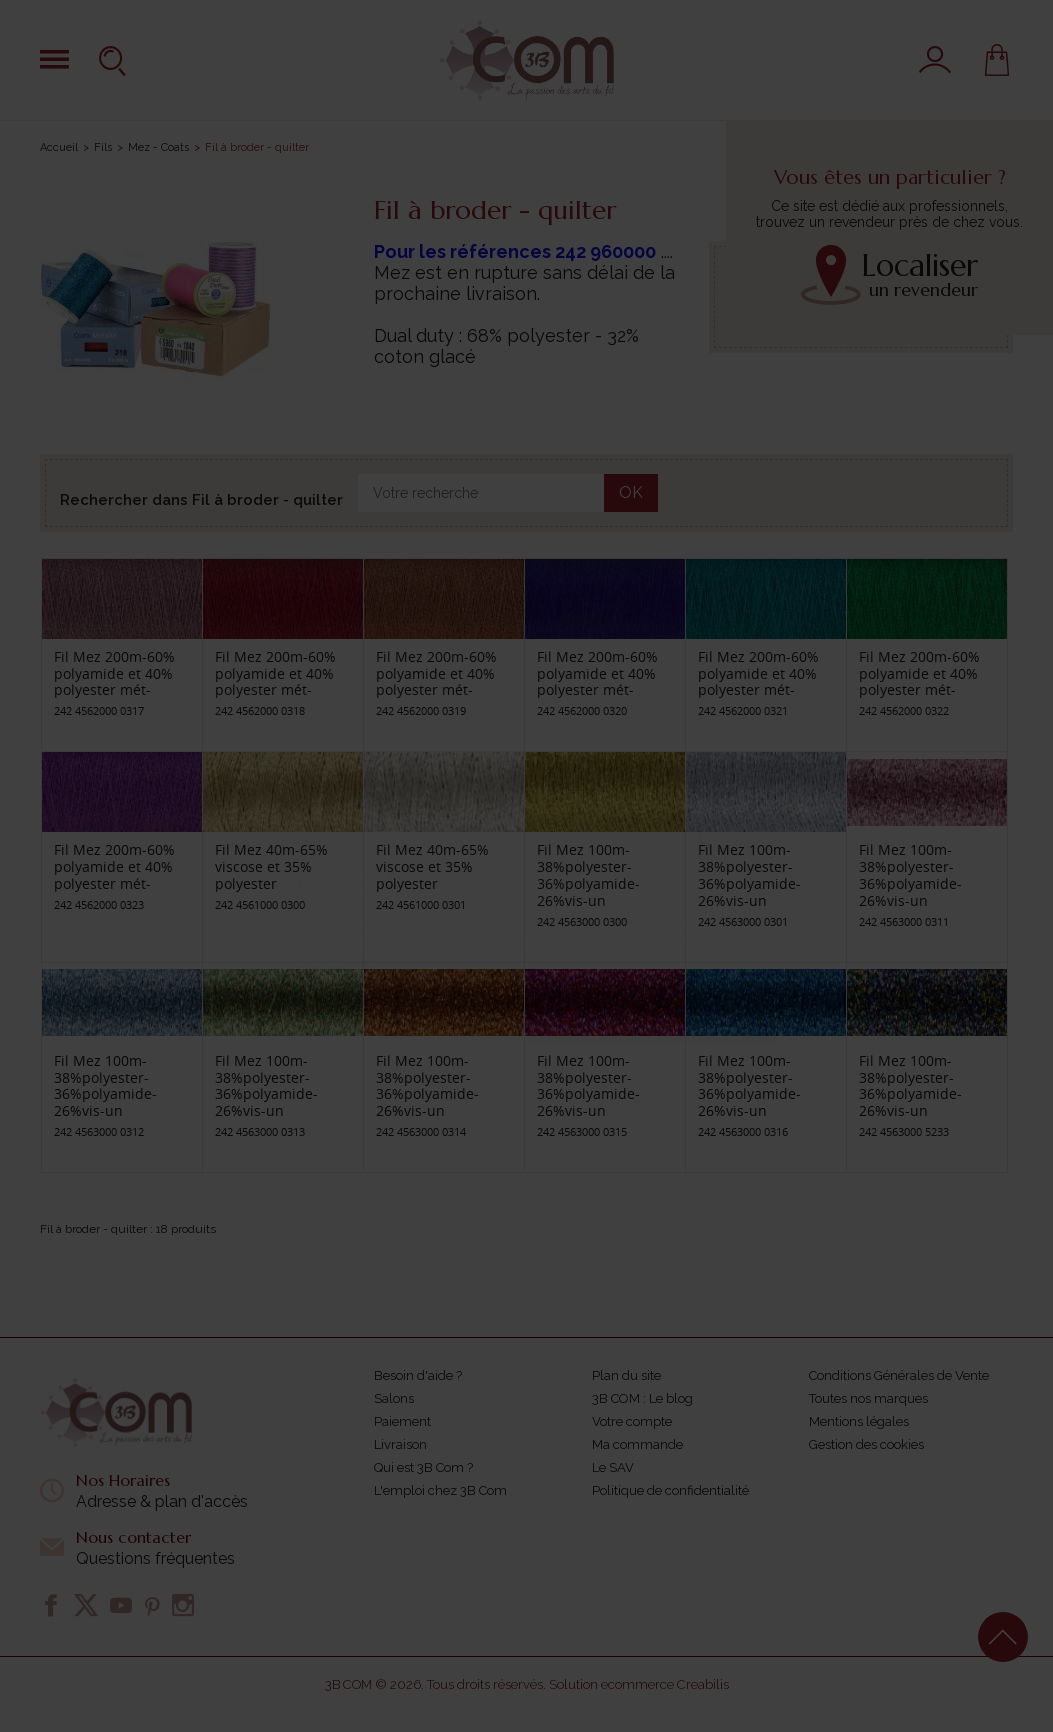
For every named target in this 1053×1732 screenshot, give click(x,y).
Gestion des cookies (866, 1444)
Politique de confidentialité (670, 1490)
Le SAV (613, 1467)
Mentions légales (859, 1421)
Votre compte (632, 1421)
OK (631, 492)
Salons (394, 1398)
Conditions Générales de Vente (899, 1375)
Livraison (400, 1444)
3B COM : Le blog (642, 1398)
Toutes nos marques (868, 1398)
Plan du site (626, 1375)
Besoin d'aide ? (418, 1375)
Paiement (402, 1421)
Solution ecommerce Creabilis (639, 1684)
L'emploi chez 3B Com (440, 1490)
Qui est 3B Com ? (423, 1467)
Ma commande (637, 1444)
